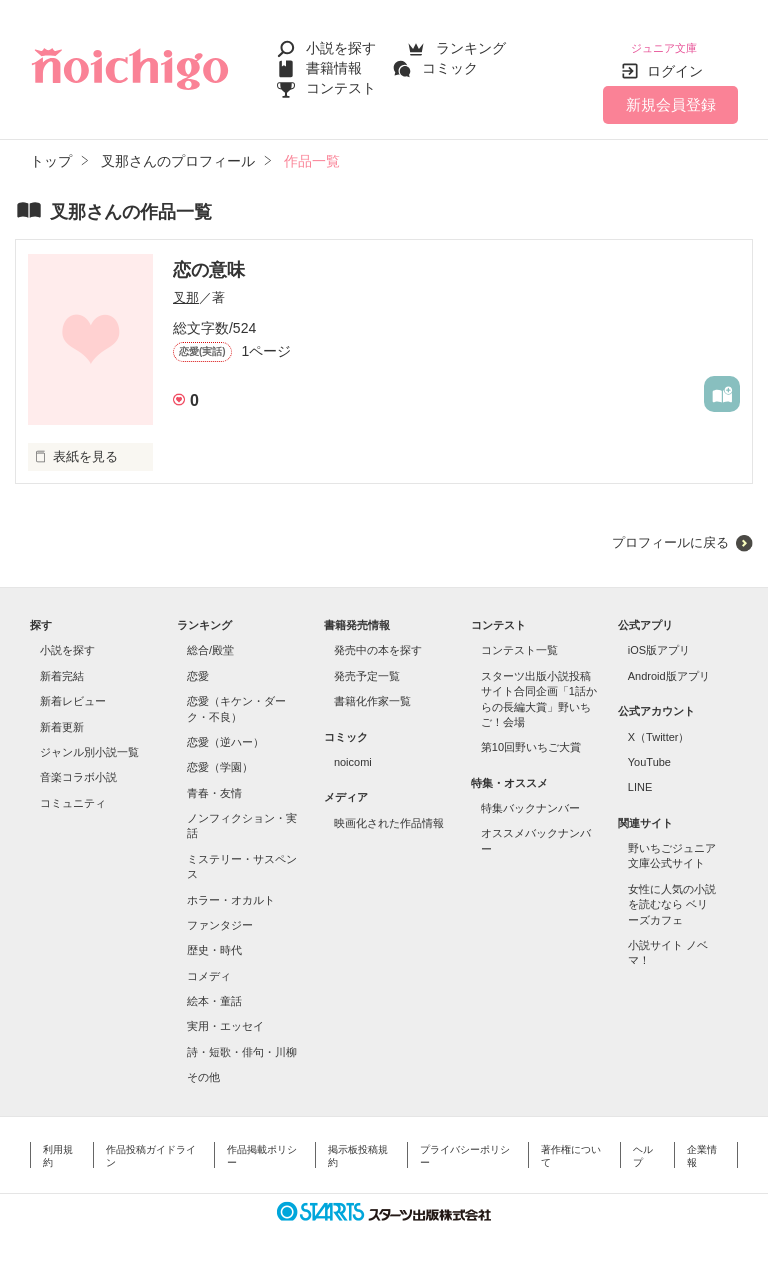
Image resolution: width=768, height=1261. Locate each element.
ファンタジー (220, 913)
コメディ (209, 964)
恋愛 (198, 664)
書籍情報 (334, 62)
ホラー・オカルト (231, 888)
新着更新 (62, 715)
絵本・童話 (214, 989)
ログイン (675, 59)
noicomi (353, 750)
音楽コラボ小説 (78, 765)
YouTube (649, 750)
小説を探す (341, 42)
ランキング (471, 42)
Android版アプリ (669, 664)
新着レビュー (73, 689)
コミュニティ (73, 791)
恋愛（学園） (220, 755)
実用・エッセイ (225, 1014)
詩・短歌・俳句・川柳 (242, 1040)
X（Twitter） (659, 725)
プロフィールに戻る (670, 530)
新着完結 (62, 664)
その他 (203, 1065)
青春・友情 (214, 781)
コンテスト (341, 82)
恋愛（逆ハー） (225, 730)
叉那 (186, 285)
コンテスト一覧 (519, 638)
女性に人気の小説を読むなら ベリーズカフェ (672, 892)
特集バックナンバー (530, 796)
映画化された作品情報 (389, 811)
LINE (640, 775)
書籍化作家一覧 (372, 689)
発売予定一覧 (367, 664)
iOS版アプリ (659, 638)
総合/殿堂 (210, 638)
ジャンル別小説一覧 (89, 740)
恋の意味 (209, 258)
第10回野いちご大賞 (531, 735)
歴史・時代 (214, 938)
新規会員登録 (671, 92)
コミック (450, 62)
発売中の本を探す (378, 638)
